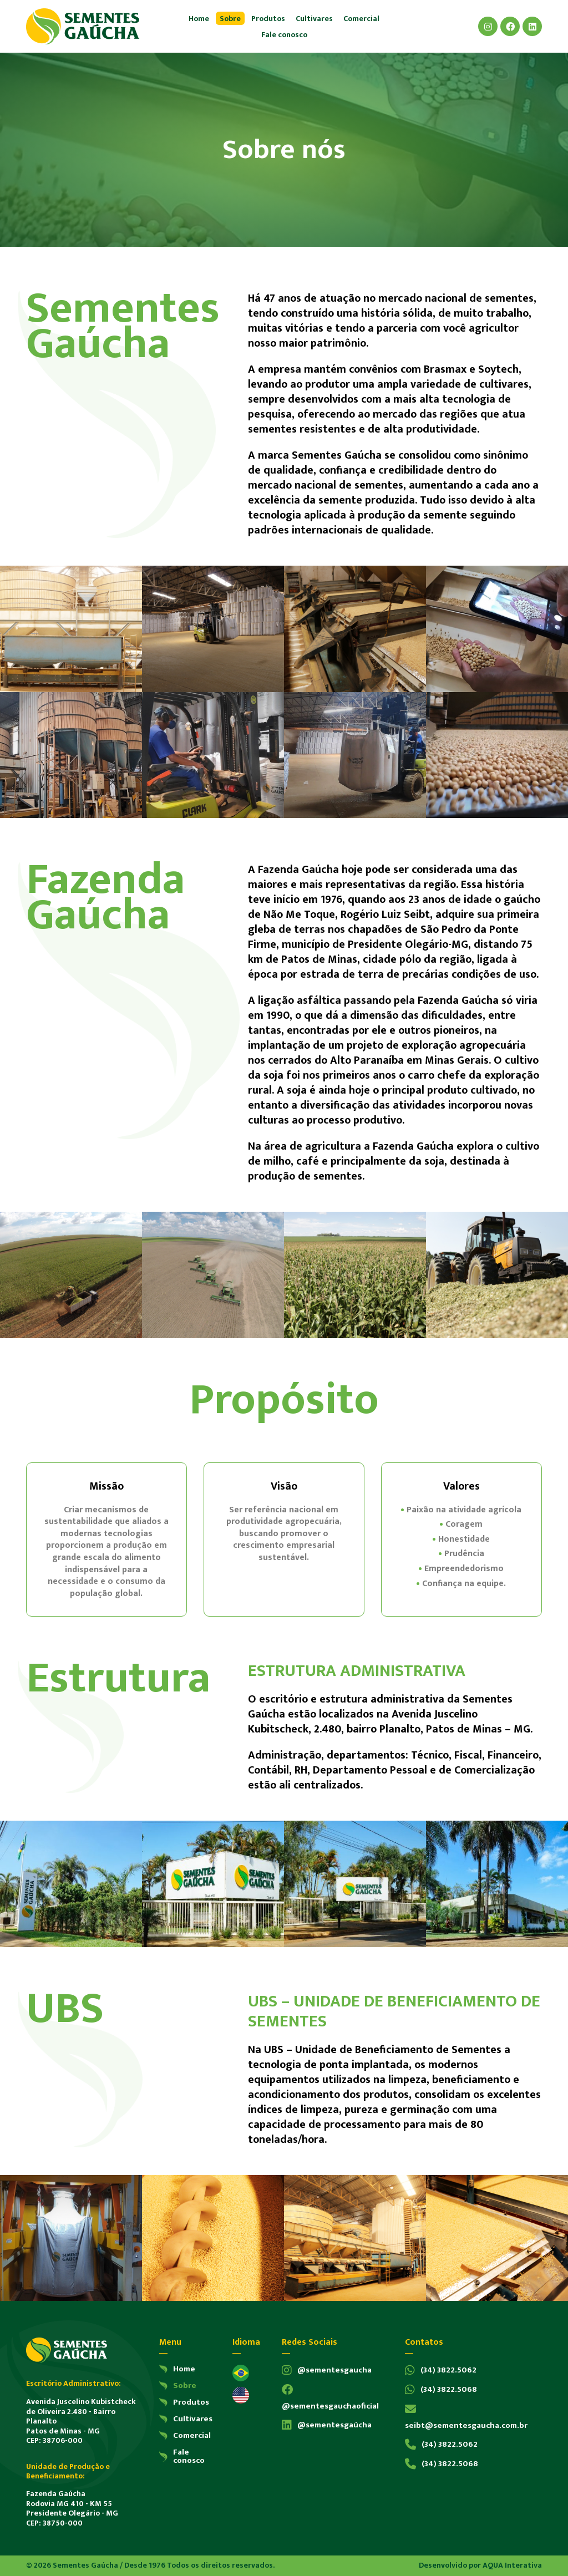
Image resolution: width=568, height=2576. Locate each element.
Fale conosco (284, 34)
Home (199, 18)
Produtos (268, 18)
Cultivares (314, 18)
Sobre (230, 18)
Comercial (361, 18)
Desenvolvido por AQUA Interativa (480, 2565)
